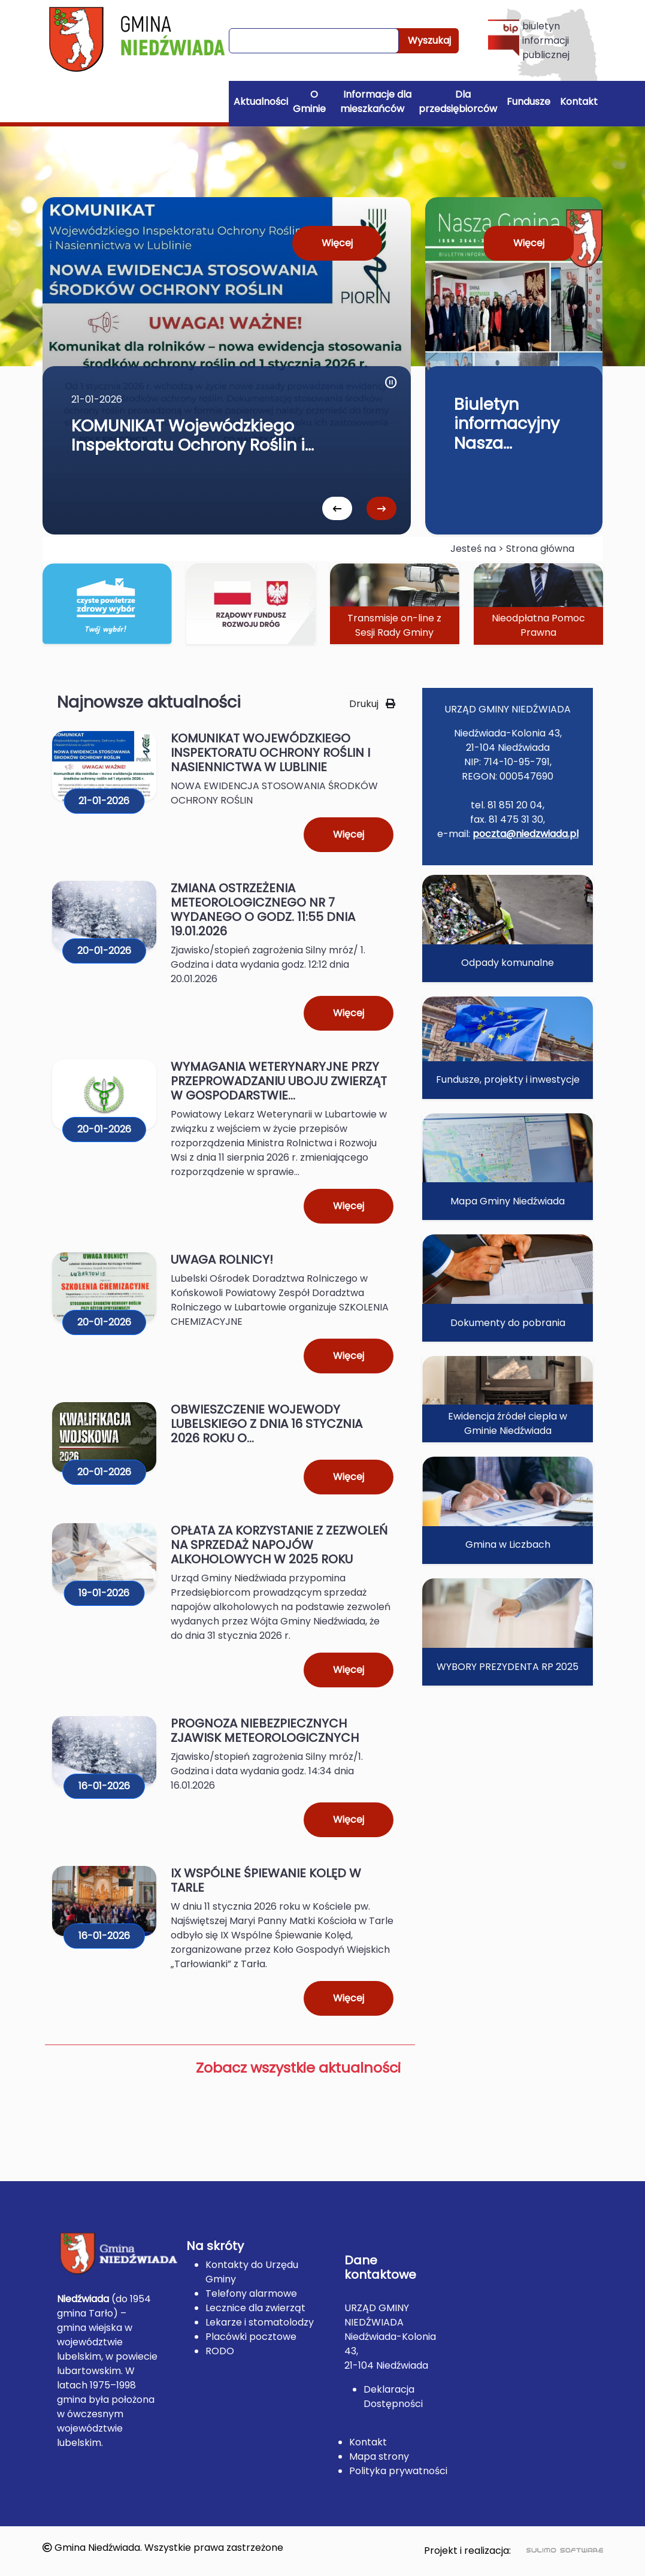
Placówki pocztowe (250, 2337)
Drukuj (372, 704)
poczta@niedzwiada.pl (526, 834)
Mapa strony (379, 2456)
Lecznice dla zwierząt (255, 2308)
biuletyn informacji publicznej (528, 40)
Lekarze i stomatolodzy (259, 2322)
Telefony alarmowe (251, 2293)
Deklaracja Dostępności (393, 2396)
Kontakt (579, 101)
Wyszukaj (429, 40)
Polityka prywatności (398, 2471)
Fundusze (528, 101)
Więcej (337, 243)
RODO (219, 2351)
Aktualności (261, 101)
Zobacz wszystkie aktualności (298, 2067)
